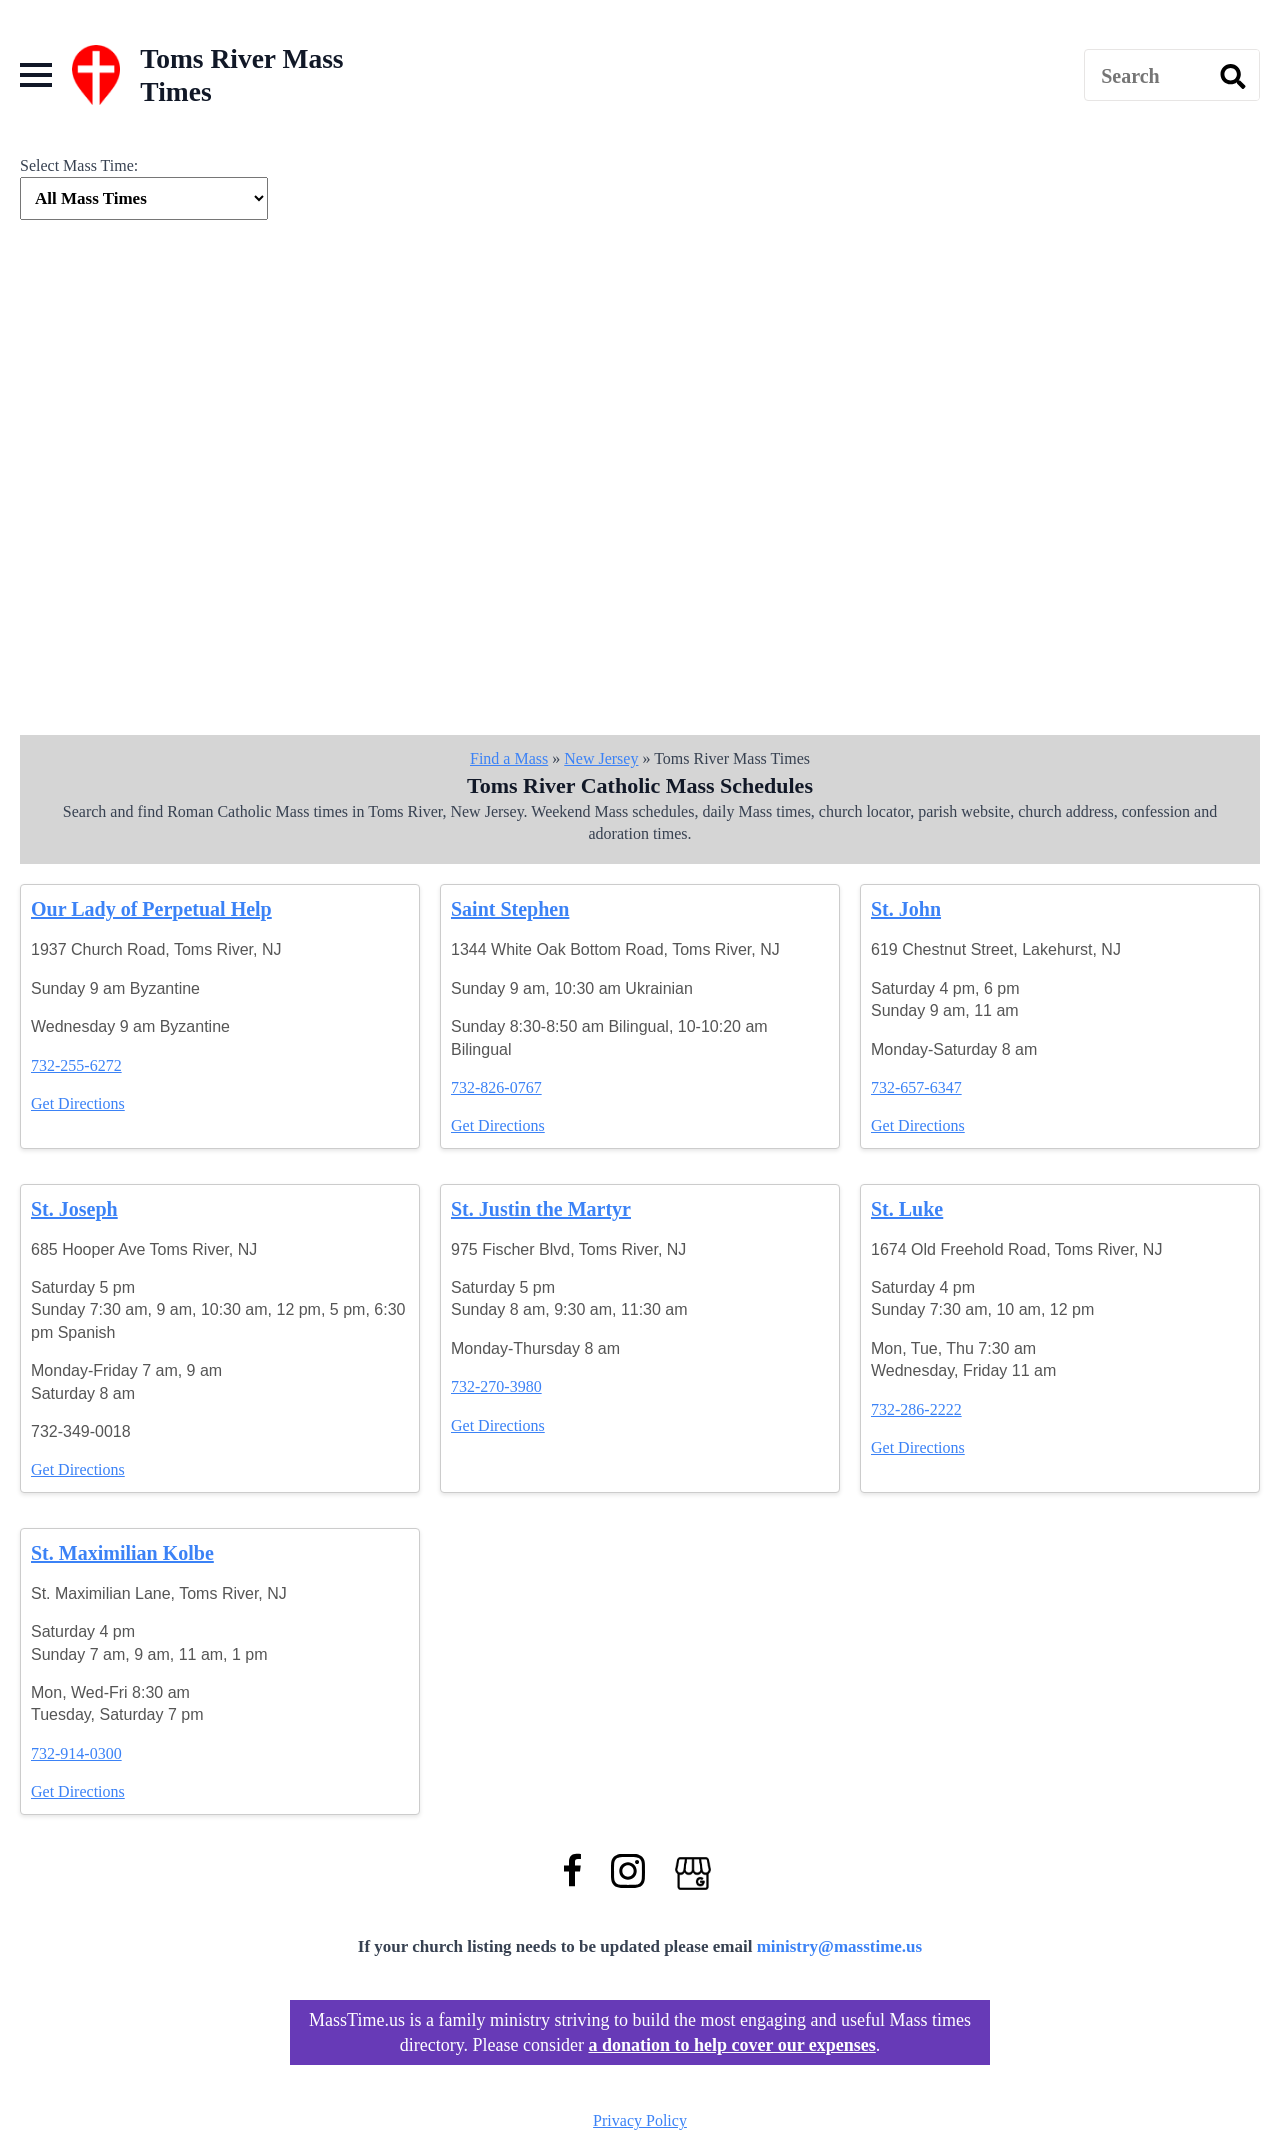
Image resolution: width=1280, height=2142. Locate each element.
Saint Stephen (510, 909)
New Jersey (601, 758)
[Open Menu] (36, 75)
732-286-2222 (916, 1409)
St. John (906, 909)
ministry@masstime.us (840, 1946)
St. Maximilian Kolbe (122, 1553)
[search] (1233, 76)
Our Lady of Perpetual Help (151, 909)
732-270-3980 (496, 1386)
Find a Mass (509, 758)
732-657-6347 (916, 1087)
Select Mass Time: (79, 165)
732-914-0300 (76, 1753)
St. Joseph (74, 1209)
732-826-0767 (496, 1087)
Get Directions (78, 1103)
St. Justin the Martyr (541, 1209)
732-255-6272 (76, 1065)
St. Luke (907, 1209)
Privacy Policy (640, 2120)
